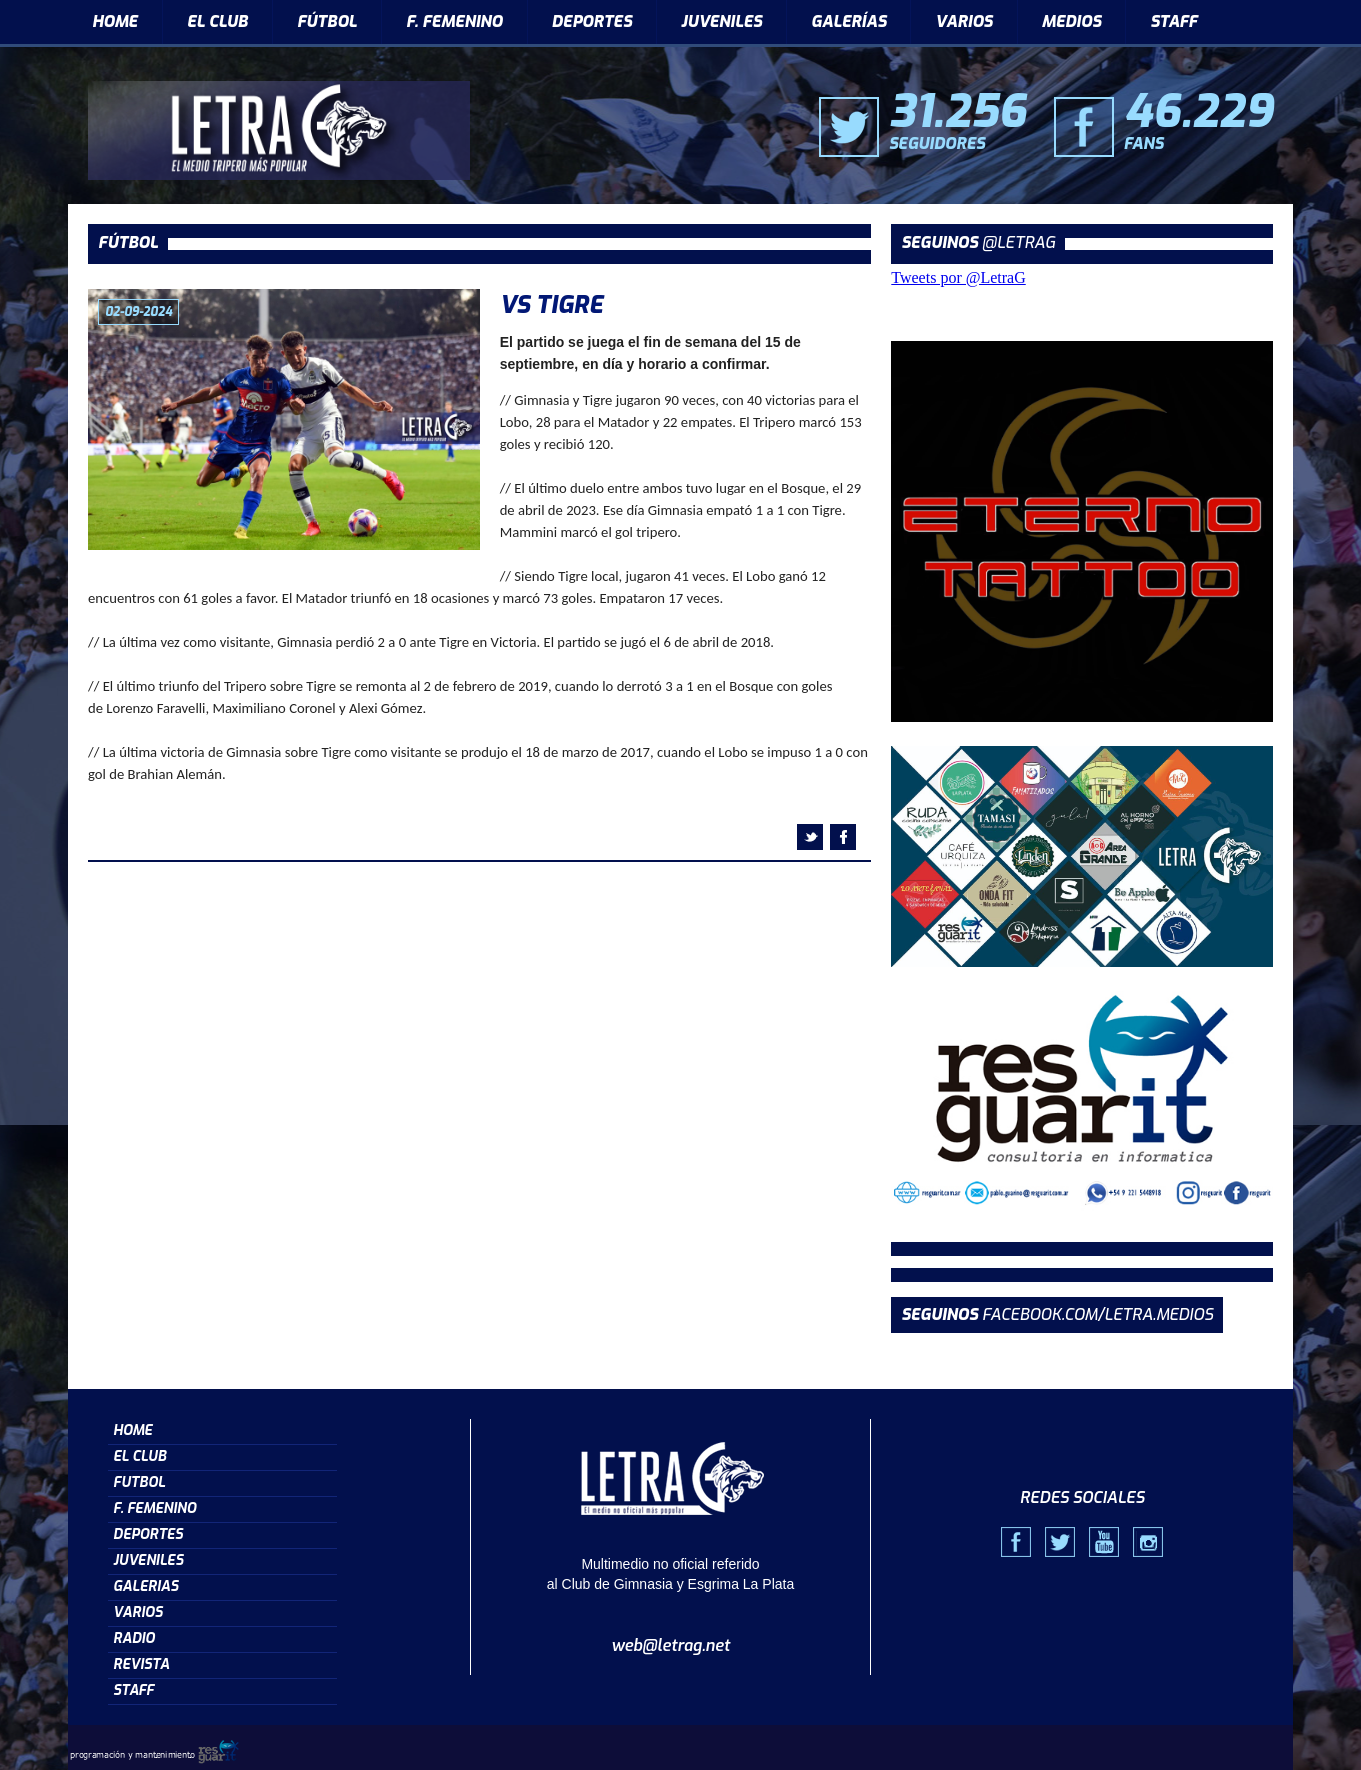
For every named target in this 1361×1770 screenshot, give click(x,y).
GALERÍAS (848, 21)
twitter (810, 837)
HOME (115, 21)
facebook (843, 837)
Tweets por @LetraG (958, 277)
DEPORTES (592, 21)
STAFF (1173, 21)
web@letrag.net (670, 1645)
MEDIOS (1072, 21)
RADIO (134, 1638)
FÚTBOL (327, 21)
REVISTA (141, 1664)
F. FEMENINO (454, 21)
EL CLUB (217, 21)
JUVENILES (721, 21)
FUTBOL (139, 1482)
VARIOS (963, 21)
